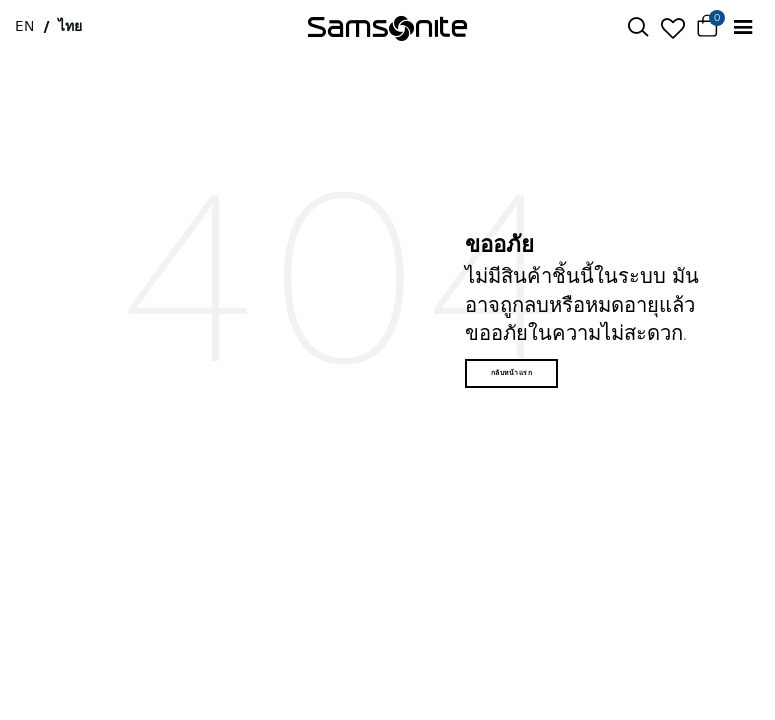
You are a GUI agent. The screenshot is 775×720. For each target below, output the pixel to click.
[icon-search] (637, 27)
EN (24, 26)
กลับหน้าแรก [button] (511, 372)
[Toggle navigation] (742, 27)
